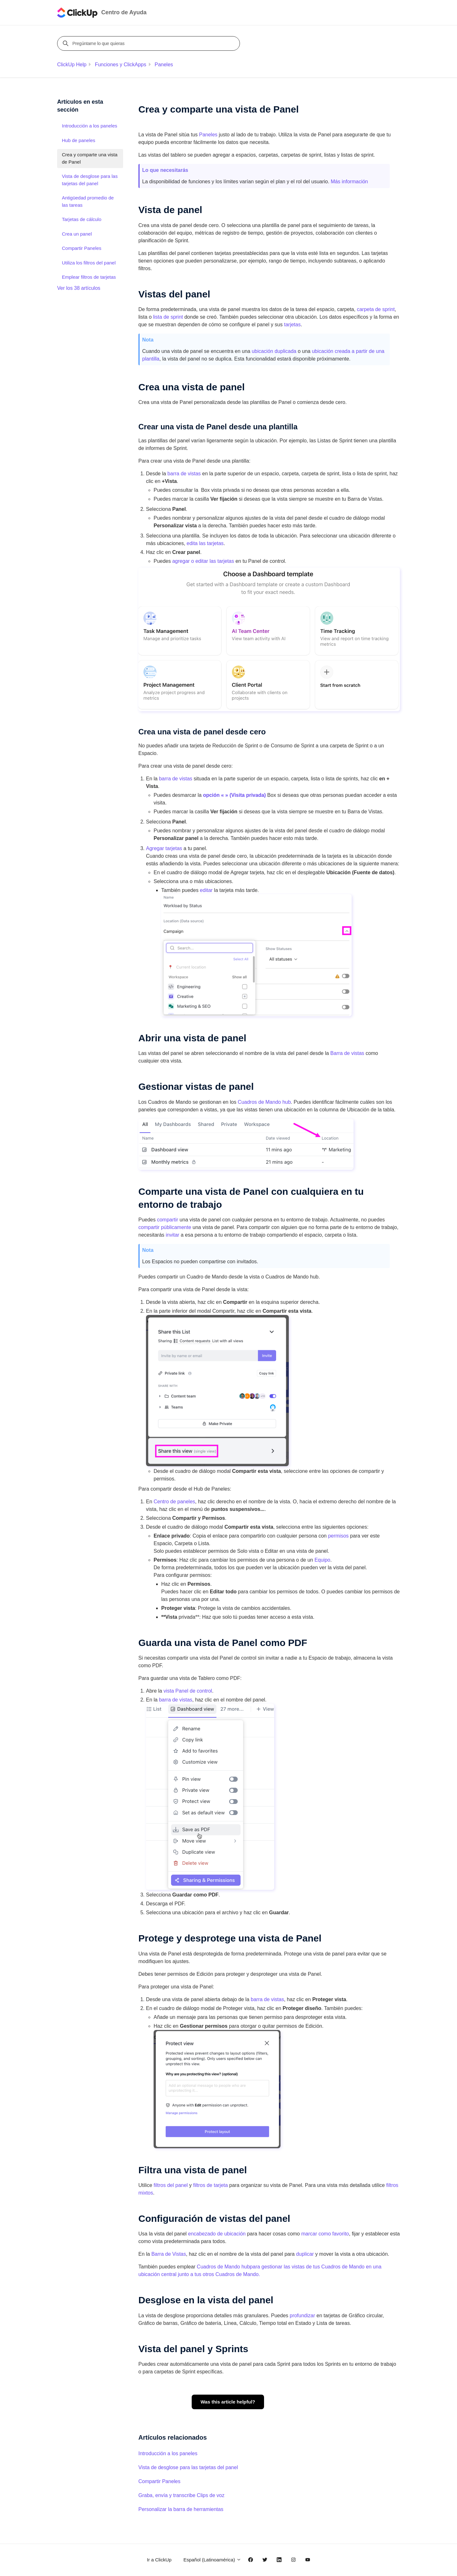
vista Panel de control (187, 1691)
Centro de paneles (174, 1501)
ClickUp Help (71, 64)
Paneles (164, 64)
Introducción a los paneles (167, 2453)
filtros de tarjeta (210, 2185)
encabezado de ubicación (217, 2233)
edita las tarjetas (205, 543)
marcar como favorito (325, 2233)
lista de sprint (168, 317)
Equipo (322, 1560)
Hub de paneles (78, 140)
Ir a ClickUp (159, 2559)
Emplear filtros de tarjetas (89, 277)
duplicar (305, 2254)
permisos (338, 1535)
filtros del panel (171, 2185)
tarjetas (292, 324)
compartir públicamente (164, 1227)
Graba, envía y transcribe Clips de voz (181, 2495)
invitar (172, 1235)
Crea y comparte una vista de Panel (89, 158)
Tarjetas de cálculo (81, 219)
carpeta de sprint (375, 309)
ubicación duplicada (274, 351)
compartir (167, 1219)
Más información (349, 181)
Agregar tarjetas (164, 848)
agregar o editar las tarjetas (203, 561)
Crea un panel (77, 234)
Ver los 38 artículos (78, 288)
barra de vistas (184, 473)
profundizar (302, 2315)
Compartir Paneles (159, 2481)
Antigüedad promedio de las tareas (88, 201)
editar (206, 890)
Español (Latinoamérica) (212, 2559)
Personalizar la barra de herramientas (180, 2509)
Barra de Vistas (168, 2254)
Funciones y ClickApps (120, 64)
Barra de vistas (347, 1053)
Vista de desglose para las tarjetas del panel (188, 2467)
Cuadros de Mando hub (264, 1102)
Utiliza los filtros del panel (89, 262)
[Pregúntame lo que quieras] (149, 43)
